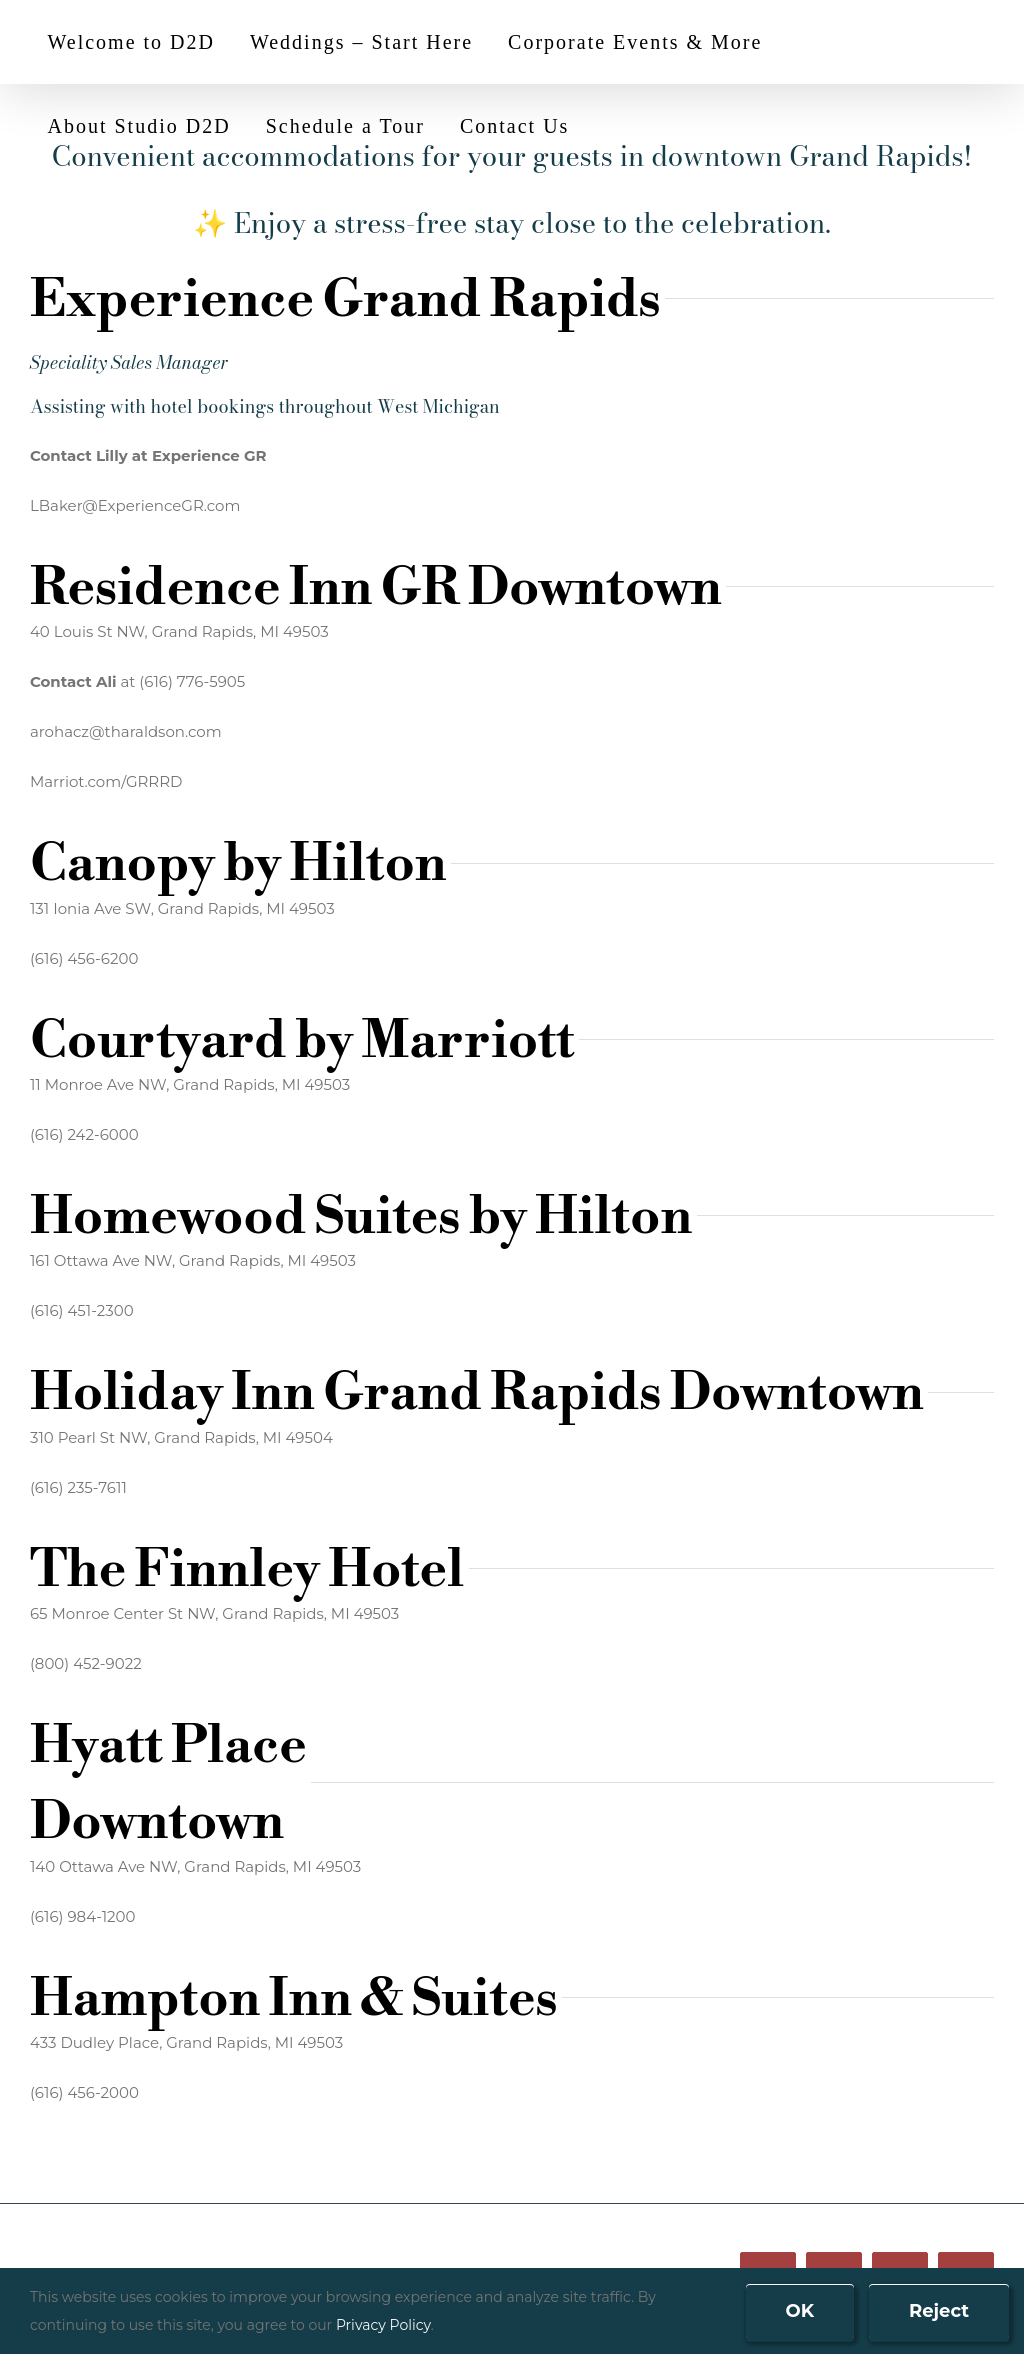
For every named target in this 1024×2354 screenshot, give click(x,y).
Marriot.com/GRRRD (106, 781)
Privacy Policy (383, 2325)
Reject (939, 2311)
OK (800, 2311)
